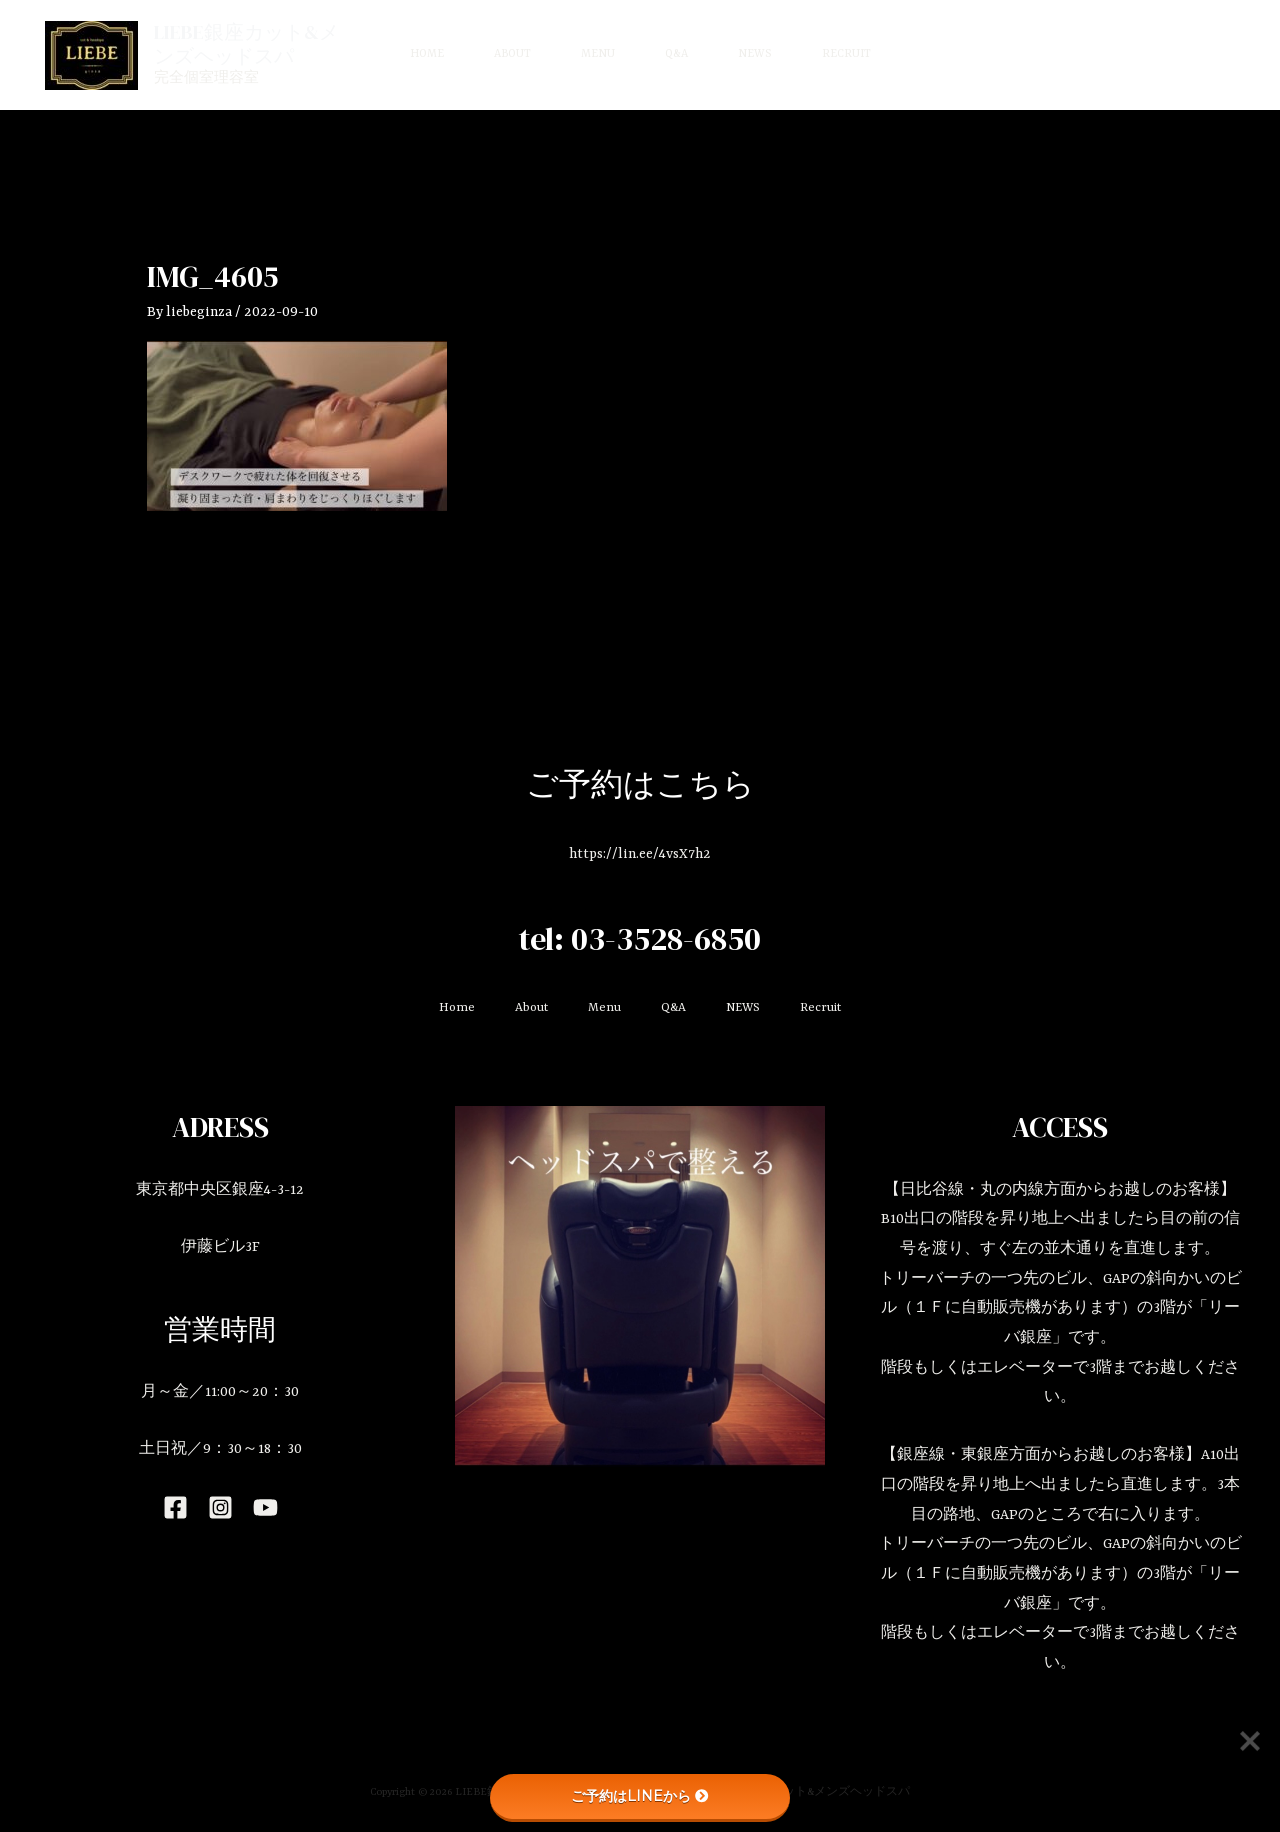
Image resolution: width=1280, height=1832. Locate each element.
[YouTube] (265, 1507)
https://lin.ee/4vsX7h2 (640, 854)
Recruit (846, 54)
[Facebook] (175, 1507)
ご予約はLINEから (640, 1796)
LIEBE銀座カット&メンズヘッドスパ (246, 44)
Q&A (676, 54)
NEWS (755, 54)
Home (427, 54)
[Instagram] (220, 1507)
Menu (598, 54)
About (512, 54)
